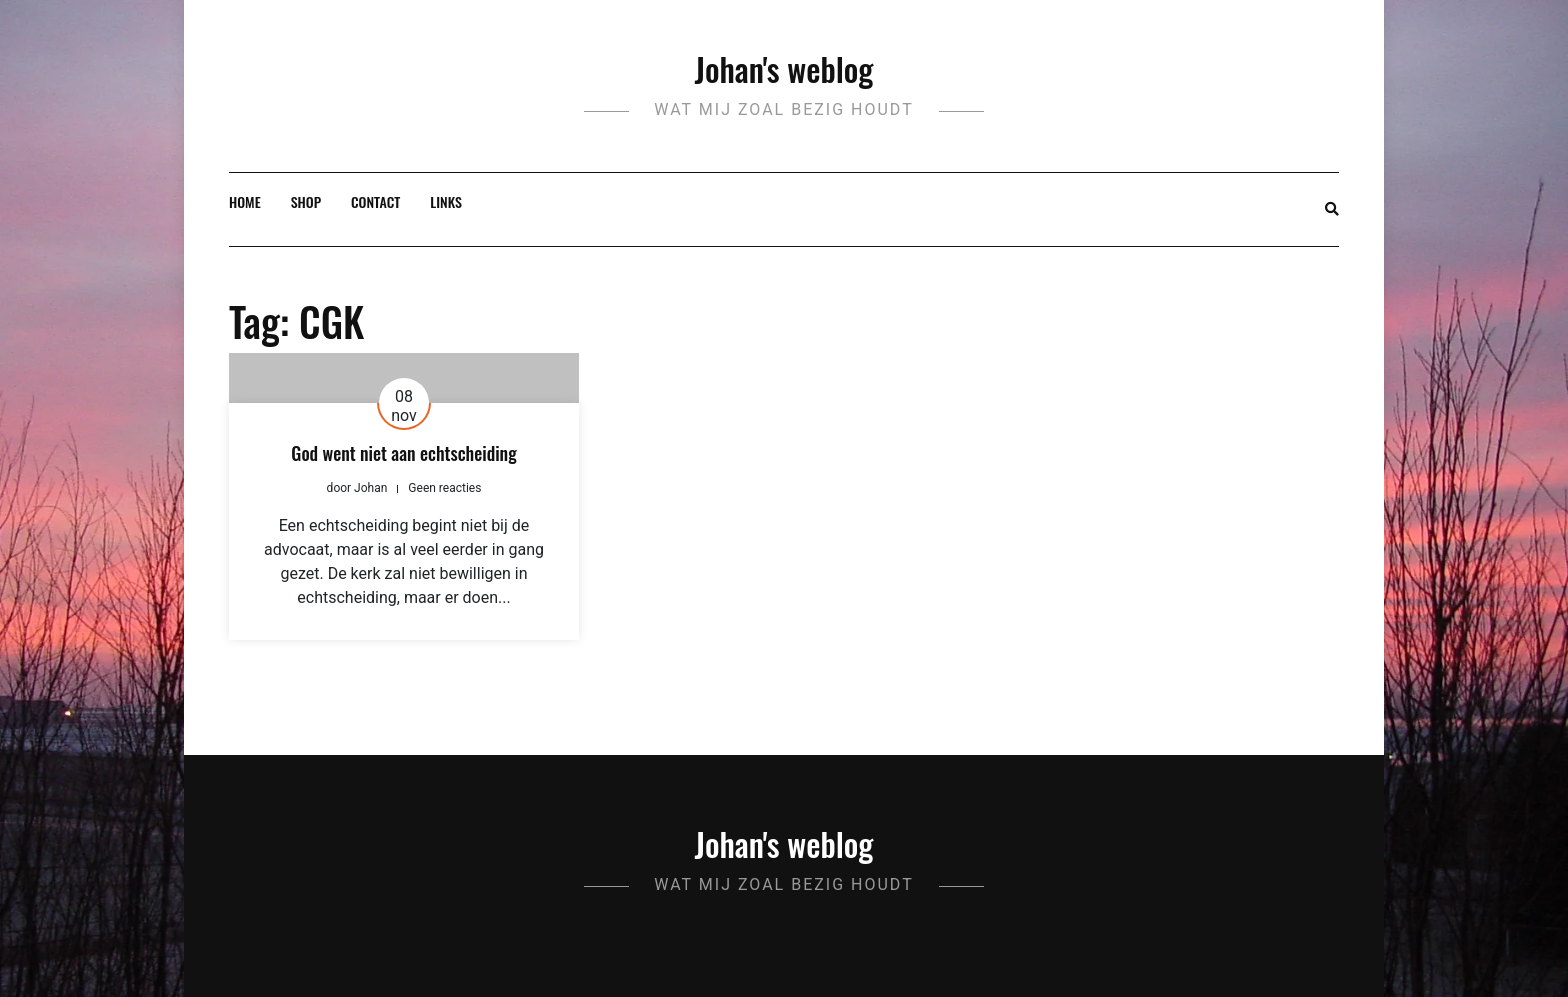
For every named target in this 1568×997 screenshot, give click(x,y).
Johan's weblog (784, 68)
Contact (375, 201)
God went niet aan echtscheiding (403, 453)
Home (245, 201)
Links (446, 201)
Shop (306, 201)
